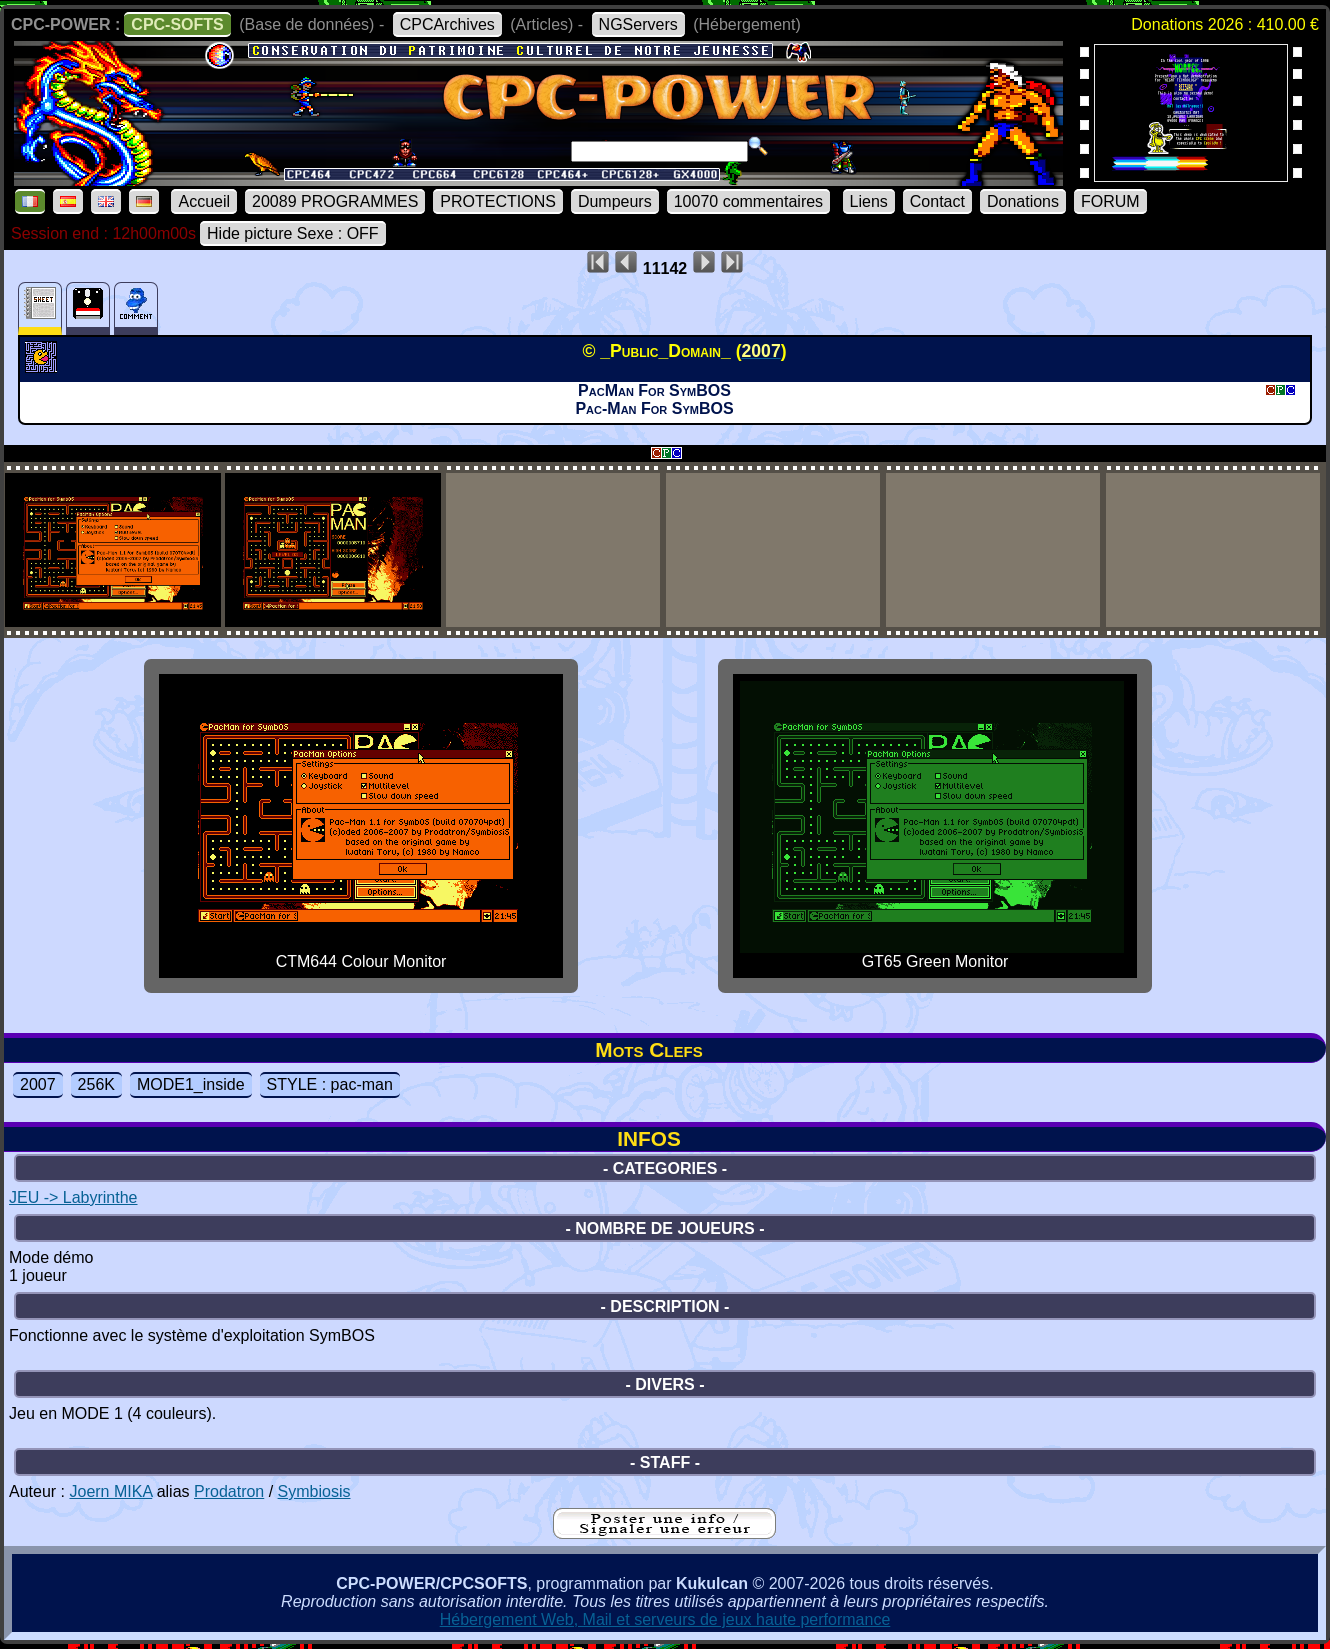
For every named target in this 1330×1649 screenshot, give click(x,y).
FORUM (1110, 201)
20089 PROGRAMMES (335, 201)
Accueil (204, 201)
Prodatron (229, 1491)
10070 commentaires (748, 201)
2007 (38, 1084)
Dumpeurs (615, 201)
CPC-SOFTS (177, 24)
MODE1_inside (191, 1084)
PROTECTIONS (498, 201)
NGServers (638, 24)
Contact (937, 201)
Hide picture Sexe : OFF (293, 233)
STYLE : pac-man (330, 1084)
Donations (1023, 201)
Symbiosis (314, 1491)
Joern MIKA (110, 1491)
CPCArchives (447, 24)
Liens (869, 201)
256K (96, 1084)
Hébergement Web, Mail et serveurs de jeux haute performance (665, 1619)
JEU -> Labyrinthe (73, 1197)
